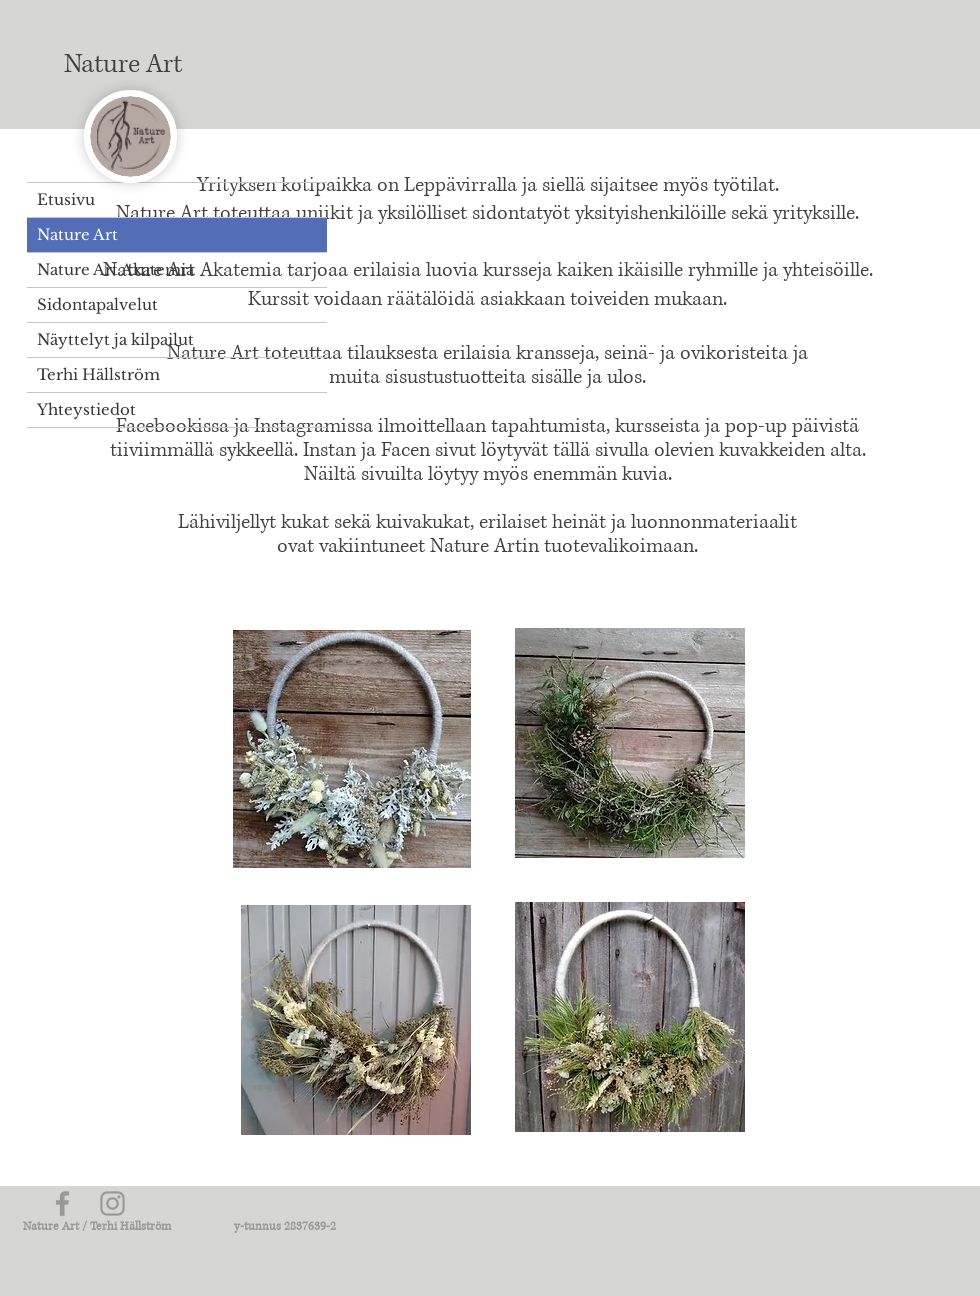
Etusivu (66, 199)
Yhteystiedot (86, 409)
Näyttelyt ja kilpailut (115, 339)
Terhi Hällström (98, 374)
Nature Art (77, 234)
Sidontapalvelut (97, 304)
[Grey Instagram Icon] (112, 1203)
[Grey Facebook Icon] (62, 1203)
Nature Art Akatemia (115, 269)
